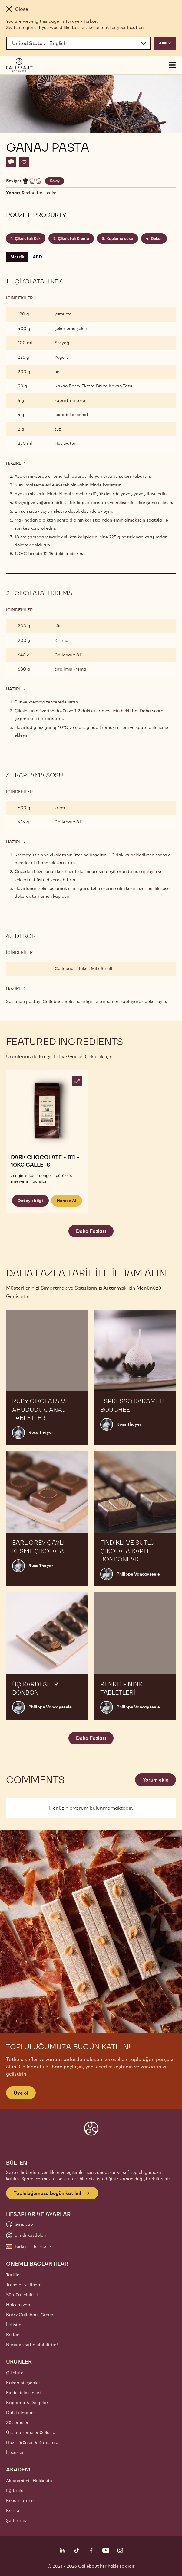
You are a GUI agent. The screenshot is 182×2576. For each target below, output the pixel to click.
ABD (37, 257)
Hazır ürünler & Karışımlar (33, 2442)
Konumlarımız (20, 2500)
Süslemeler (17, 2422)
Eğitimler (15, 2490)
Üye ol (21, 2093)
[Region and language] (78, 43)
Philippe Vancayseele (138, 1574)
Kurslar (13, 2510)
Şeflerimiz (16, 2520)
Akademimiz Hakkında (29, 2480)
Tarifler (13, 2274)
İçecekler (15, 2452)
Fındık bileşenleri (23, 2392)
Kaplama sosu (119, 238)
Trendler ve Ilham (23, 2284)
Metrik (17, 257)
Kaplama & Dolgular (27, 2402)
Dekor (156, 238)
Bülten (12, 2334)
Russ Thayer (40, 1432)
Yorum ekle (155, 1780)
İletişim (13, 2324)
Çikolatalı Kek (28, 238)
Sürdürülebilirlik (22, 2294)
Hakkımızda (18, 2304)
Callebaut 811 (69, 655)
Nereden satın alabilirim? (32, 2344)
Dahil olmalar (20, 2412)
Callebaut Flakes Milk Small (83, 968)
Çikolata (15, 2372)
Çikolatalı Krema (73, 238)
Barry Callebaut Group (29, 2314)
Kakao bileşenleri (23, 2382)
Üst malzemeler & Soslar (31, 2432)
